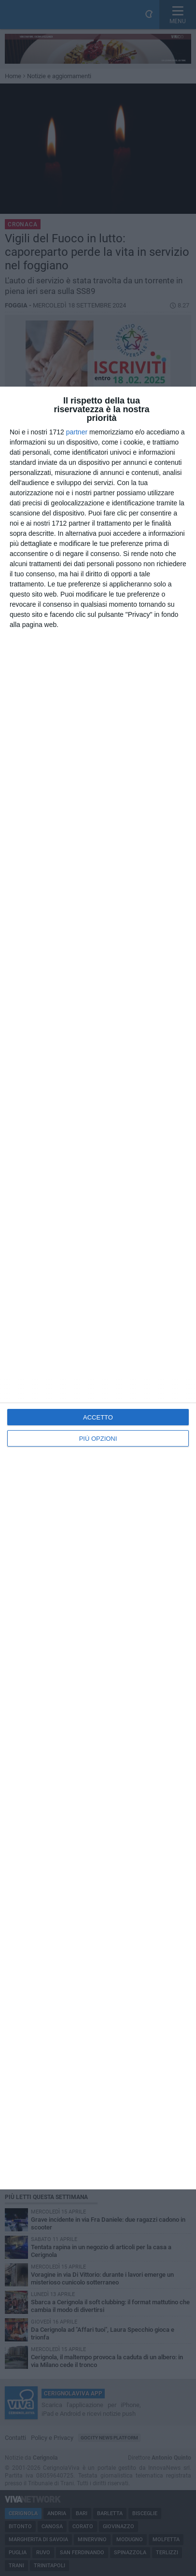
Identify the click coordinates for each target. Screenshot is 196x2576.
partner (76, 432)
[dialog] (98, 1288)
